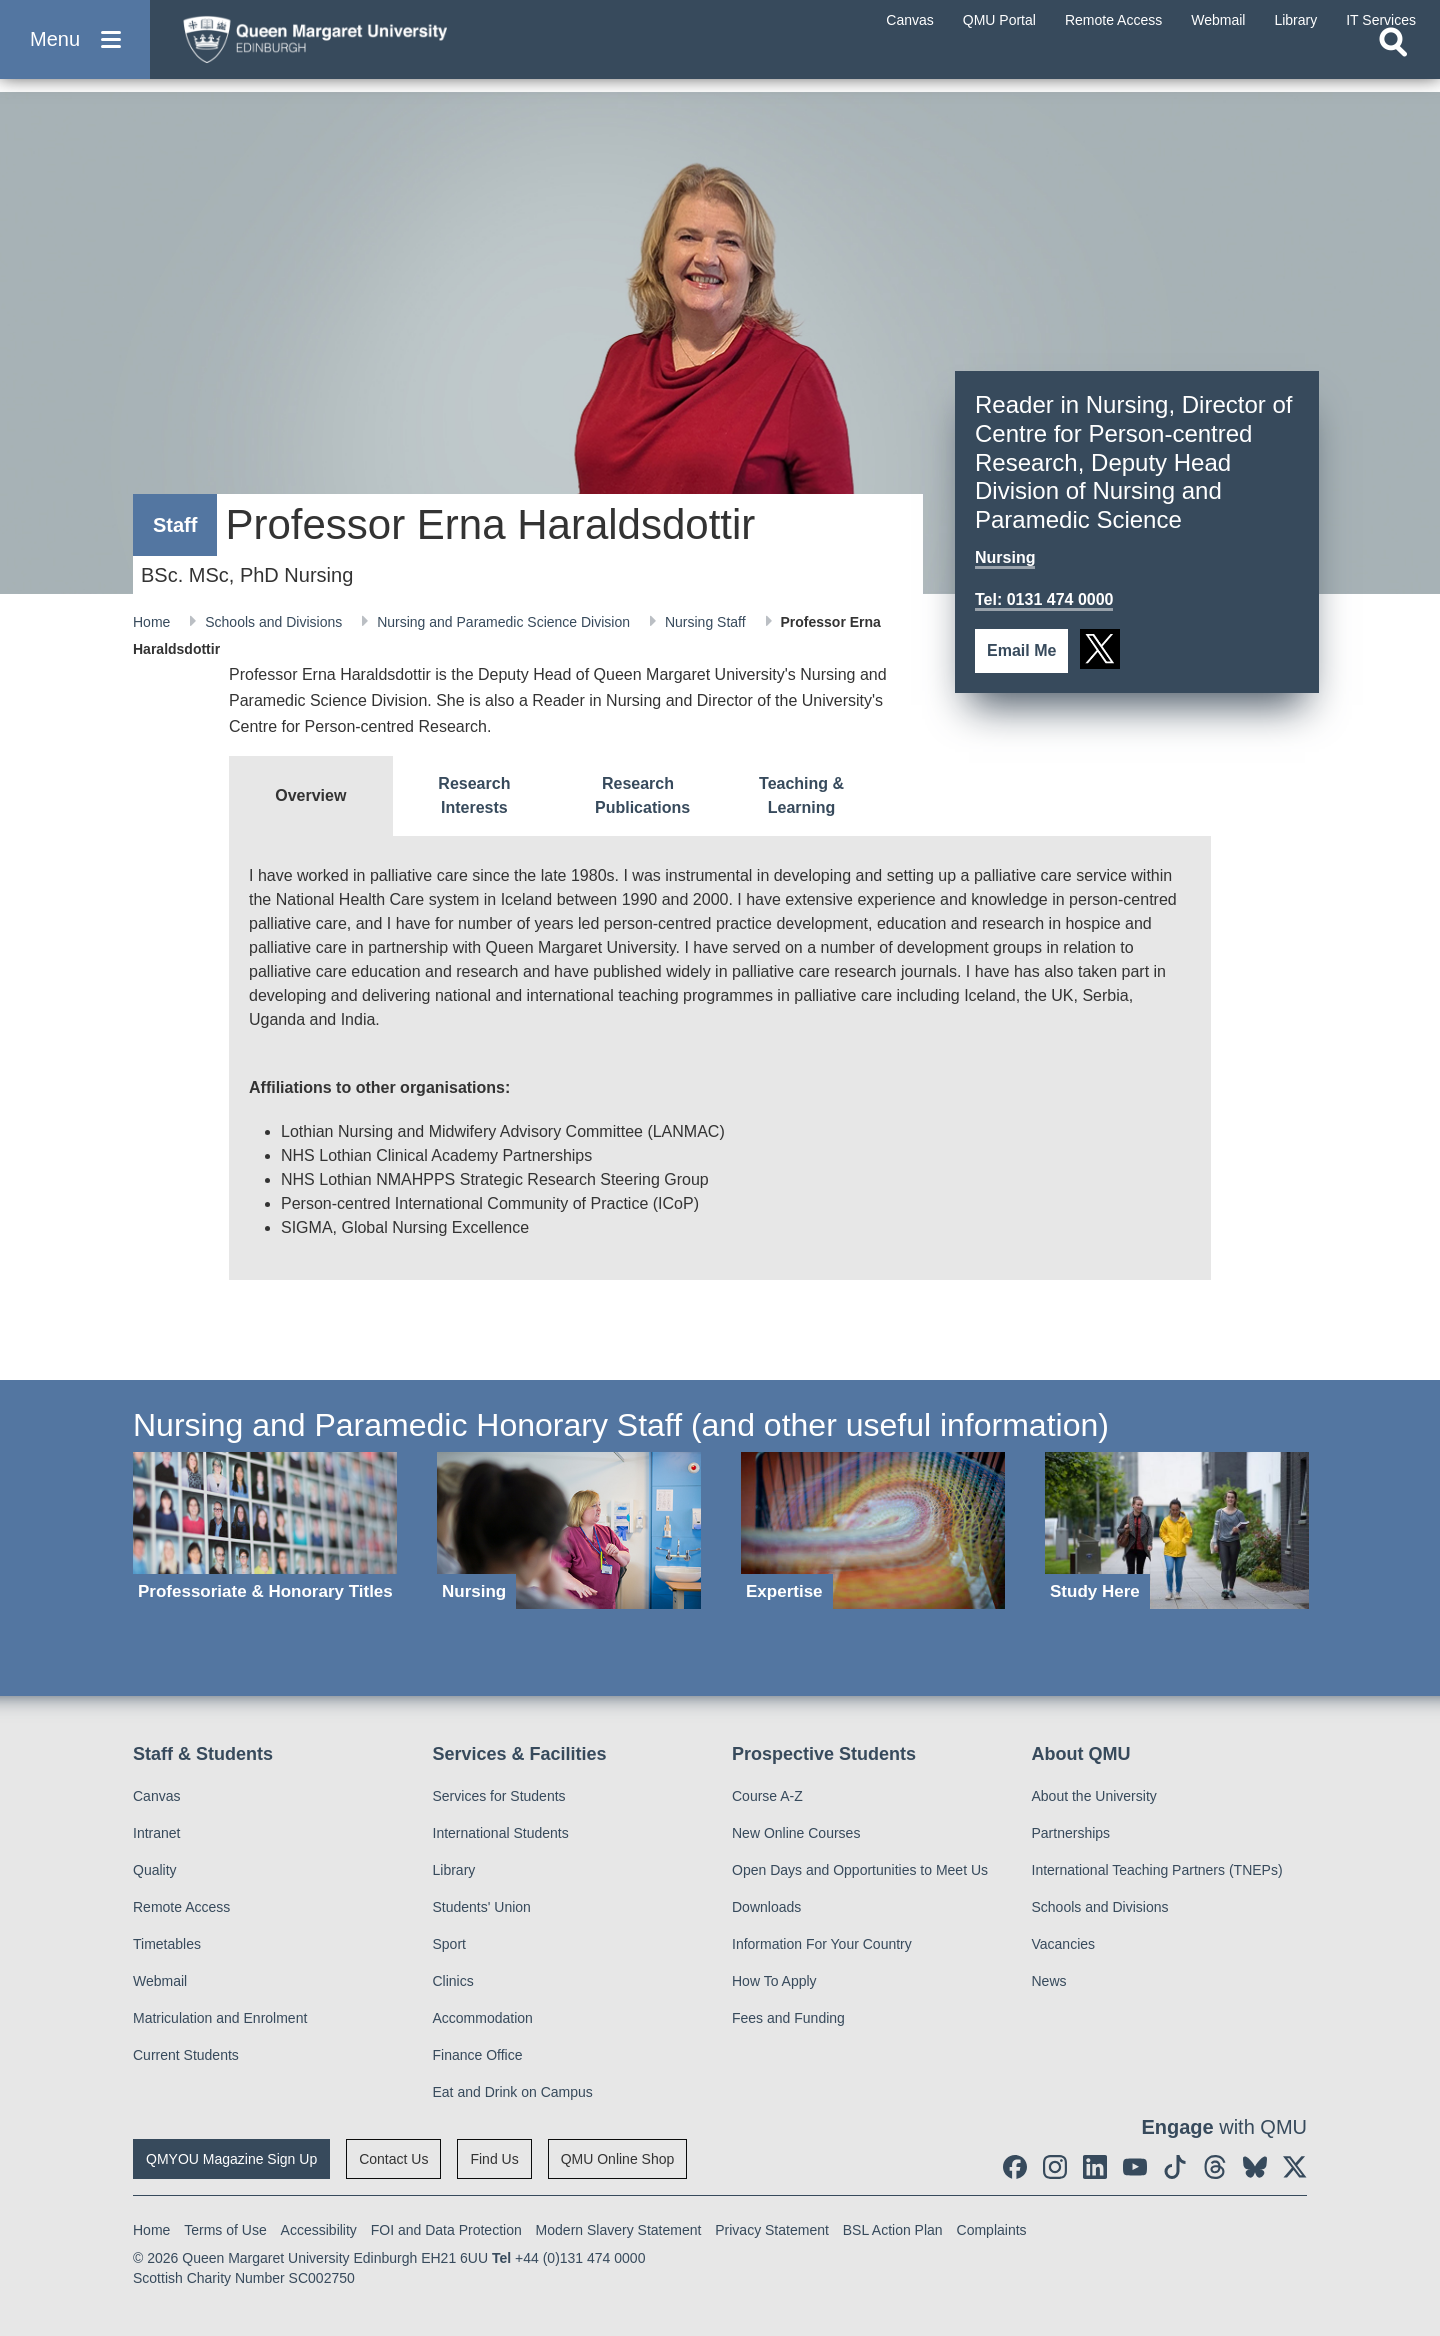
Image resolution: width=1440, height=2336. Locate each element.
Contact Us (393, 2159)
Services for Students (499, 1796)
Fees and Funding (788, 2018)
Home (153, 622)
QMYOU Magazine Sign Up (231, 2159)
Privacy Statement (772, 2230)
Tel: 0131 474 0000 (1044, 599)
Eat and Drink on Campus (513, 2092)
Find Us (494, 2159)
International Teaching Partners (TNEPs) (1157, 1870)
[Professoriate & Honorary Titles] (265, 1530)
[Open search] (1393, 66)
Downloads (766, 1907)
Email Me (1021, 650)
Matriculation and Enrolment (220, 2018)
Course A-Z (767, 1796)
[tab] (311, 796)
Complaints (992, 2230)
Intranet (156, 1833)
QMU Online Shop (618, 2159)
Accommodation (483, 2018)
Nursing (1005, 557)
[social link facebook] (1015, 2167)
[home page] (361, 46)
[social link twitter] (1100, 649)
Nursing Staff (707, 622)
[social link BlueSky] (1255, 2167)
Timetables (167, 1944)
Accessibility (319, 2230)
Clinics (453, 1981)
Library (454, 1870)
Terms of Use (225, 2230)
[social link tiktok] (1175, 2167)
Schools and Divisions (275, 622)
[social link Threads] (1215, 2167)
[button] (75, 51)
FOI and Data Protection (446, 2230)
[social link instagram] (1055, 2167)
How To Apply (774, 1981)
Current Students (186, 2055)
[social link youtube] (1135, 2167)
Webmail (160, 1981)
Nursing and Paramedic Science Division (505, 622)
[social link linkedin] (1095, 2167)
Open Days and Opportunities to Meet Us (860, 1870)
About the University (1094, 1796)
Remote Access (181, 1907)
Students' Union (482, 1907)
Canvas (156, 1796)
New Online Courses (796, 1833)
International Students (501, 1833)
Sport (449, 1944)
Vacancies (1064, 1944)
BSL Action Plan (893, 2230)
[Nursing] (569, 1530)
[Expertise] (873, 1530)
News (1049, 1981)
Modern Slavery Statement (619, 2230)
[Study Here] (1177, 1530)
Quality (155, 1870)
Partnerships (1071, 1833)
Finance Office (478, 2055)
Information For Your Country (822, 1944)
